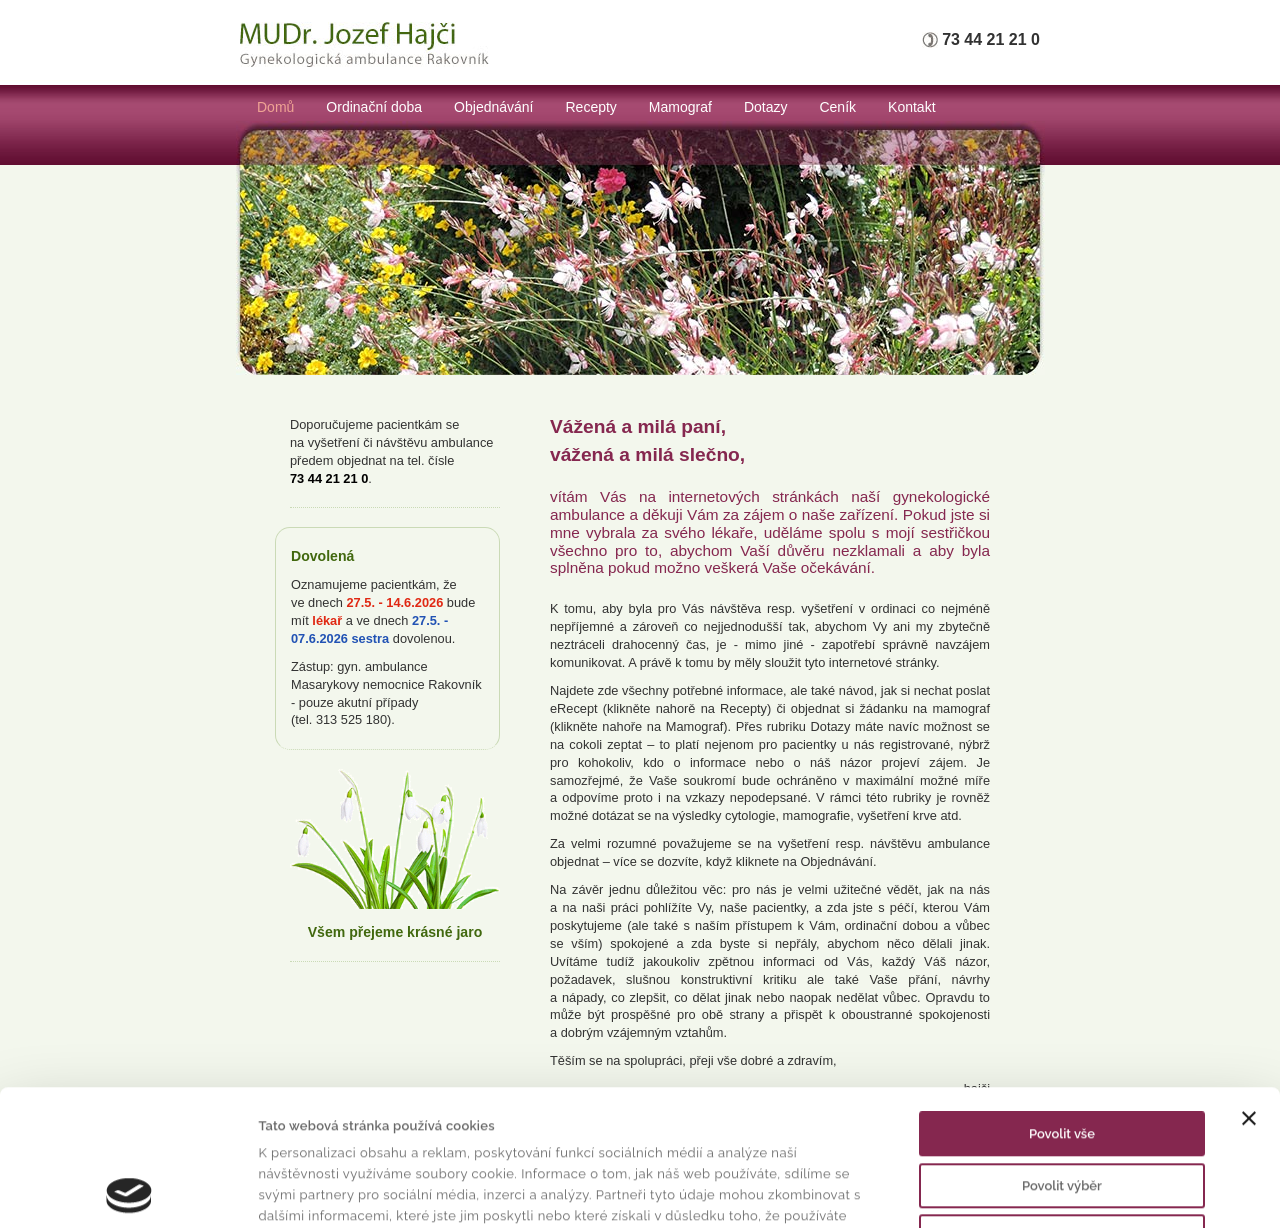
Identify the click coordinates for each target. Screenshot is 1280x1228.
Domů (275, 107)
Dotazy (766, 107)
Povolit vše (1062, 1006)
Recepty (591, 107)
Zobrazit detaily (966, 1190)
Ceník (837, 107)
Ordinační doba (374, 107)
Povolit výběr (1062, 1058)
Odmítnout (1062, 1109)
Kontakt (911, 107)
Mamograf (680, 107)
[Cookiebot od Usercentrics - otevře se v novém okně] (129, 1191)
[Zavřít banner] (1249, 991)
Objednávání (493, 107)
